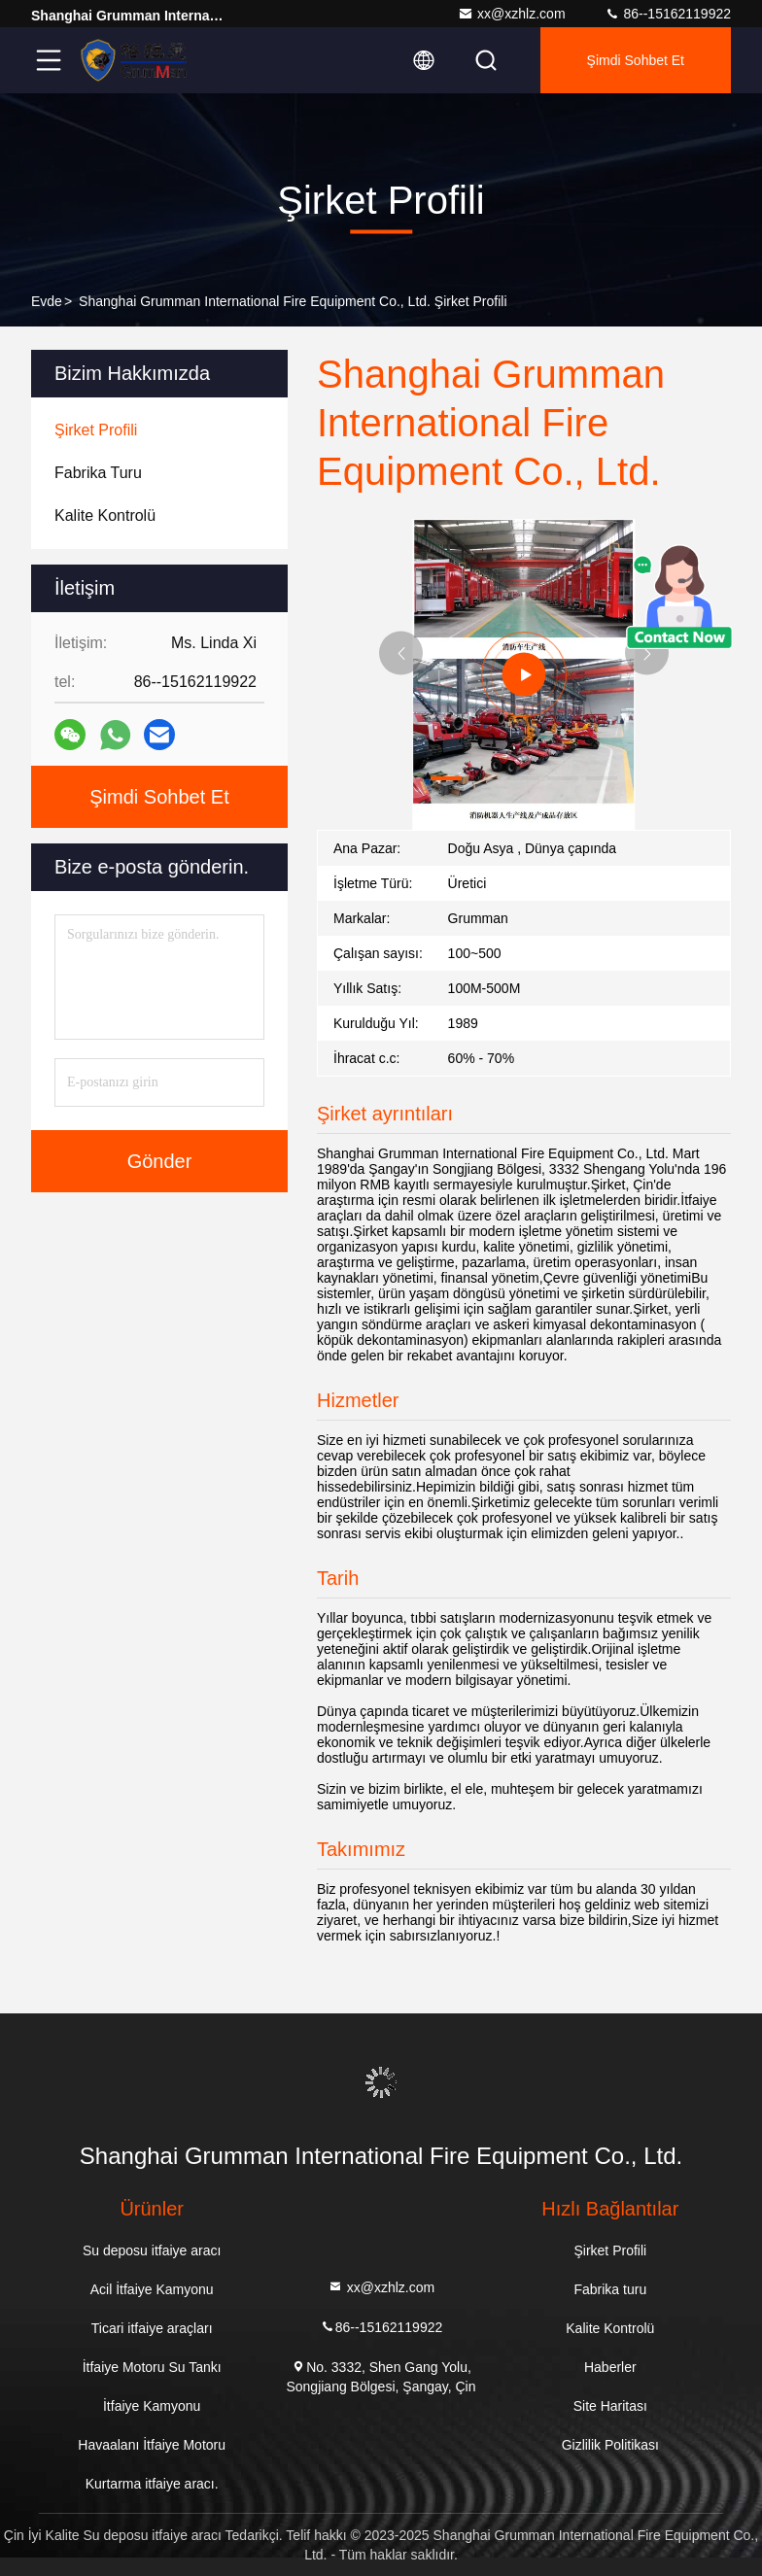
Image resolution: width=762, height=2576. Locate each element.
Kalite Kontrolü (610, 2328)
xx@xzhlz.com (511, 13)
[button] (446, 778)
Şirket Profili (609, 2250)
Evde (46, 301)
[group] (524, 674)
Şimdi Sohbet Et (635, 60)
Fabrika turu (609, 2289)
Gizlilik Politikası (610, 2445)
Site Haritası (610, 2406)
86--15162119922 (668, 13)
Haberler (610, 2367)
